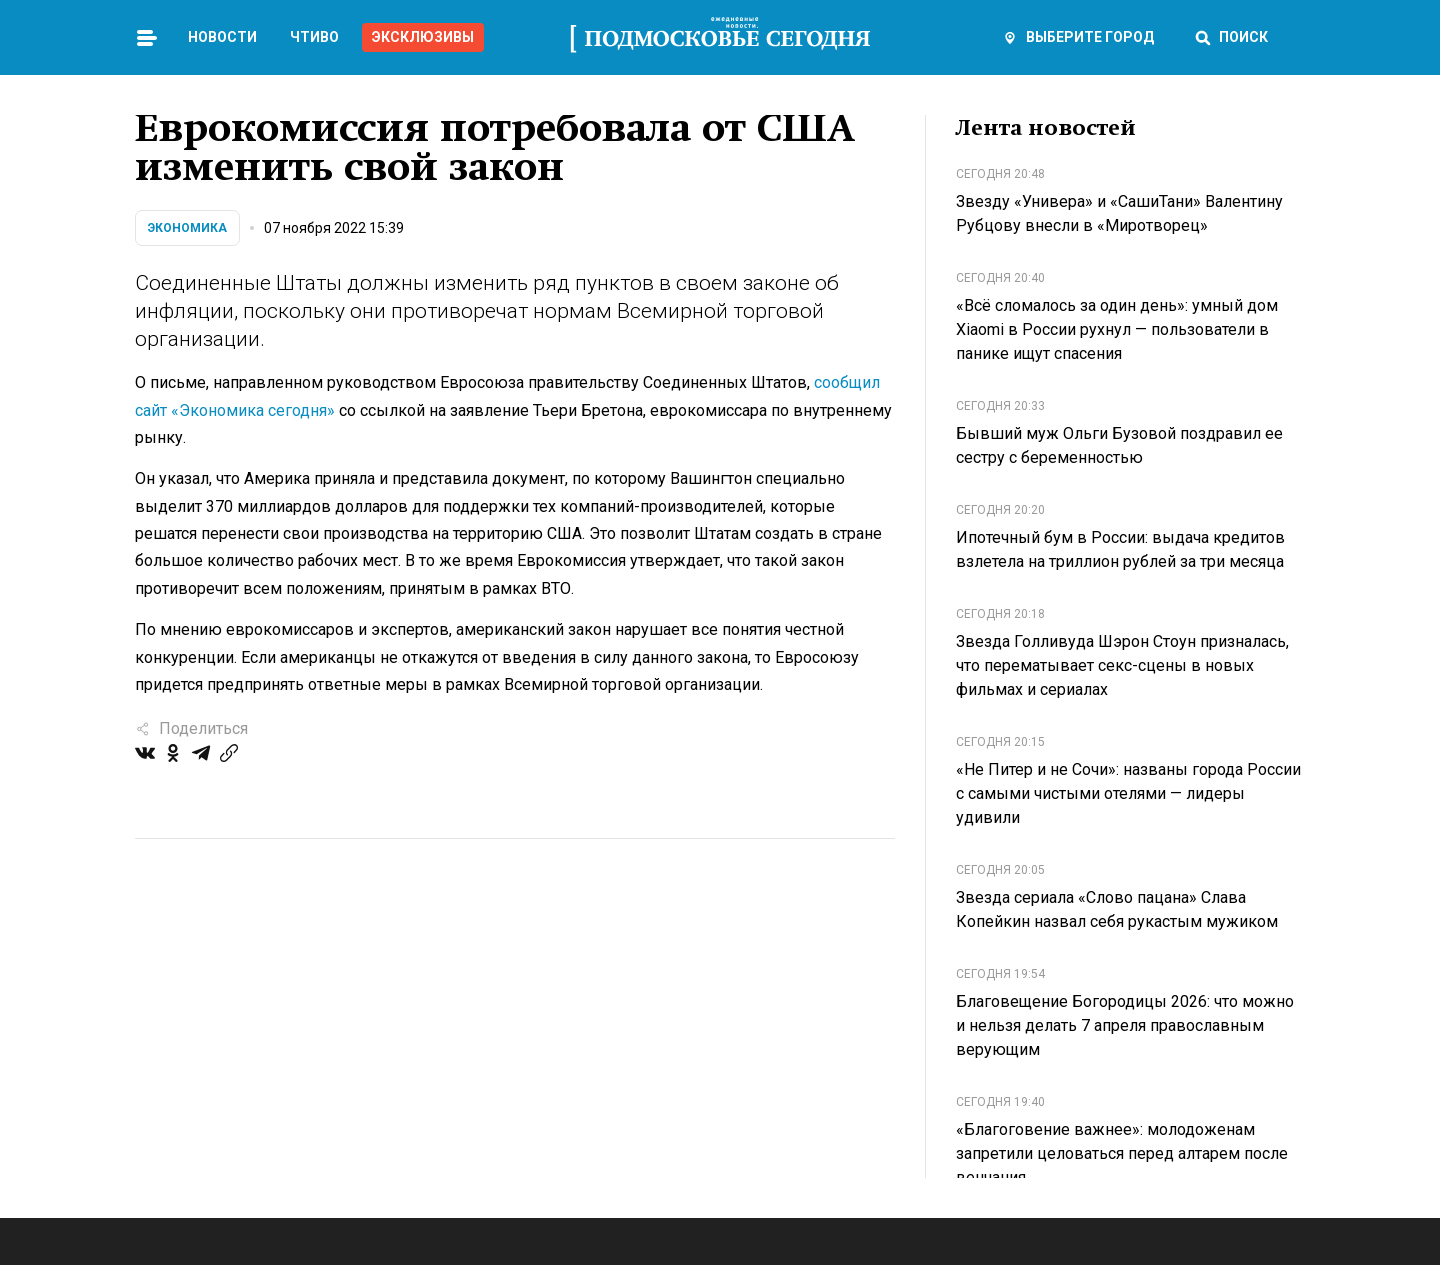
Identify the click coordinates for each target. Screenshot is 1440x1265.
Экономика (187, 228)
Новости (222, 37)
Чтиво (314, 37)
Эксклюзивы (423, 37)
